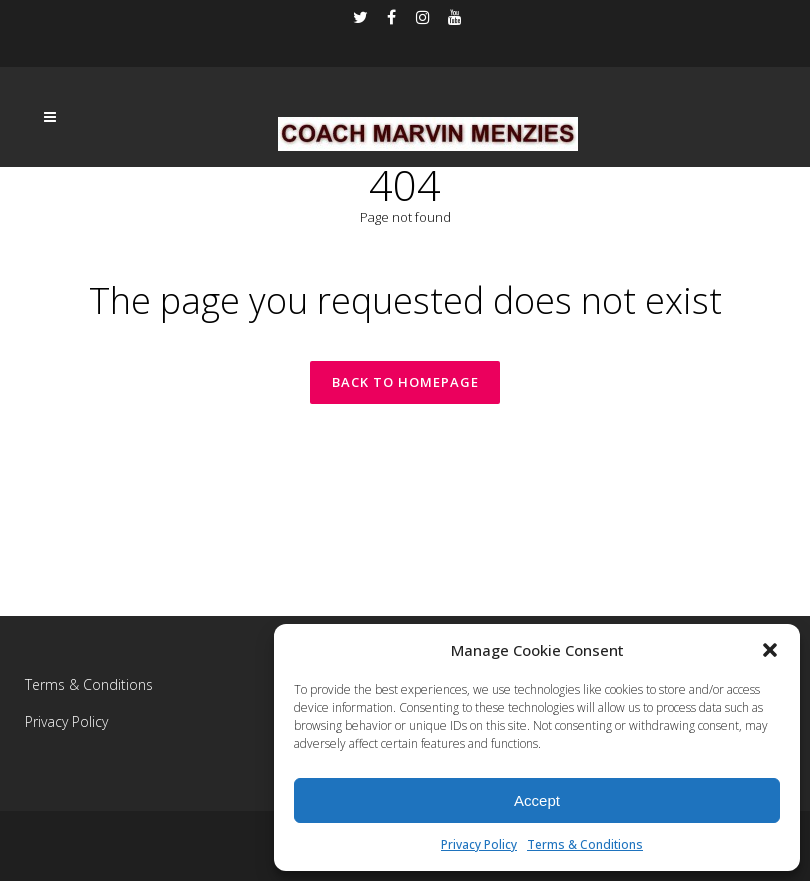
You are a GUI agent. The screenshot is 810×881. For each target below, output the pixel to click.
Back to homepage (405, 382)
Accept (537, 800)
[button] (770, 650)
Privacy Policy (479, 844)
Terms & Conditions (585, 844)
